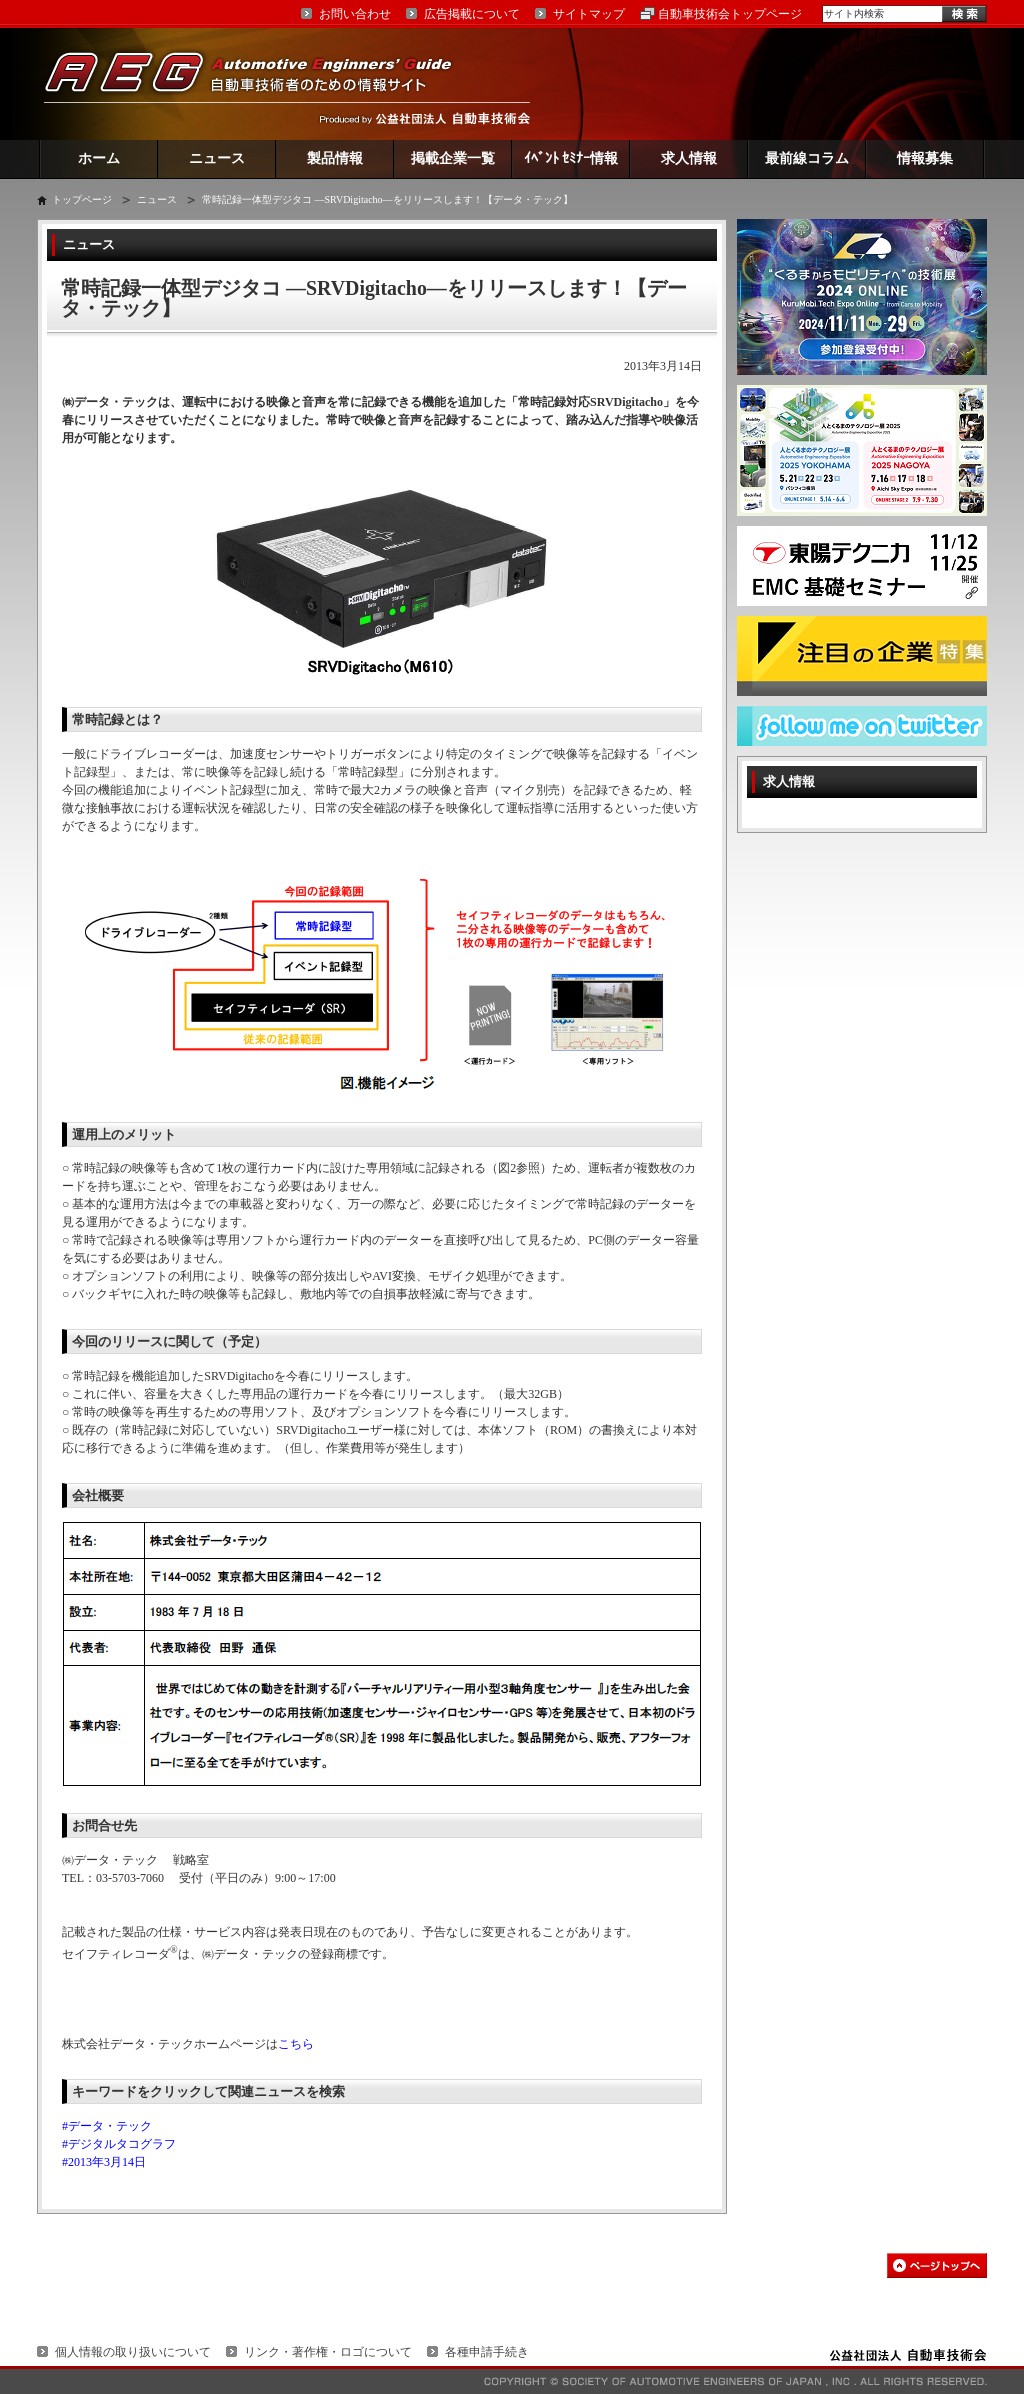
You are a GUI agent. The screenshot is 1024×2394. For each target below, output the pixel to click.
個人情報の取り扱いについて (133, 2352)
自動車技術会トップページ (730, 14)
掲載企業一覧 (453, 158)
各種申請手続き (487, 2352)
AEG (261, 83)
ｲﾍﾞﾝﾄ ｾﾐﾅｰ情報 (571, 158)
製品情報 (335, 158)
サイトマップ (589, 14)
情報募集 (925, 158)
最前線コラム (807, 158)
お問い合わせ (355, 14)
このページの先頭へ (937, 2265)
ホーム (99, 158)
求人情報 (689, 158)
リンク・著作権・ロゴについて (328, 2352)
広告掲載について (472, 14)
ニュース (217, 158)
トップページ (82, 199)
